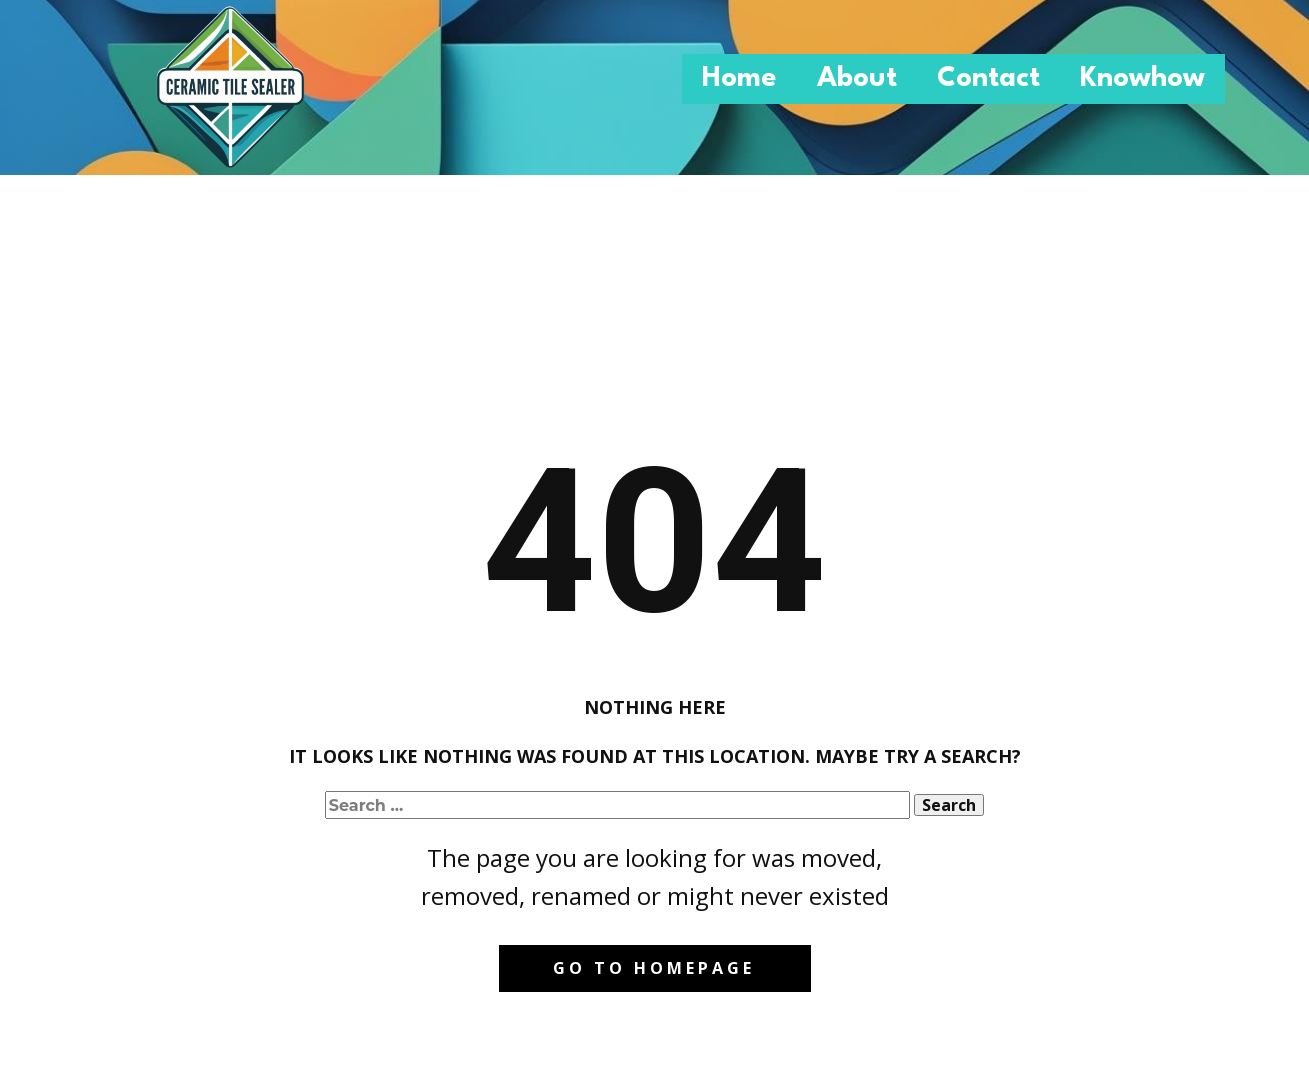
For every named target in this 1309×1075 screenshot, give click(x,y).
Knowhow (1142, 79)
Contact (988, 79)
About (857, 79)
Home (739, 79)
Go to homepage (654, 968)
